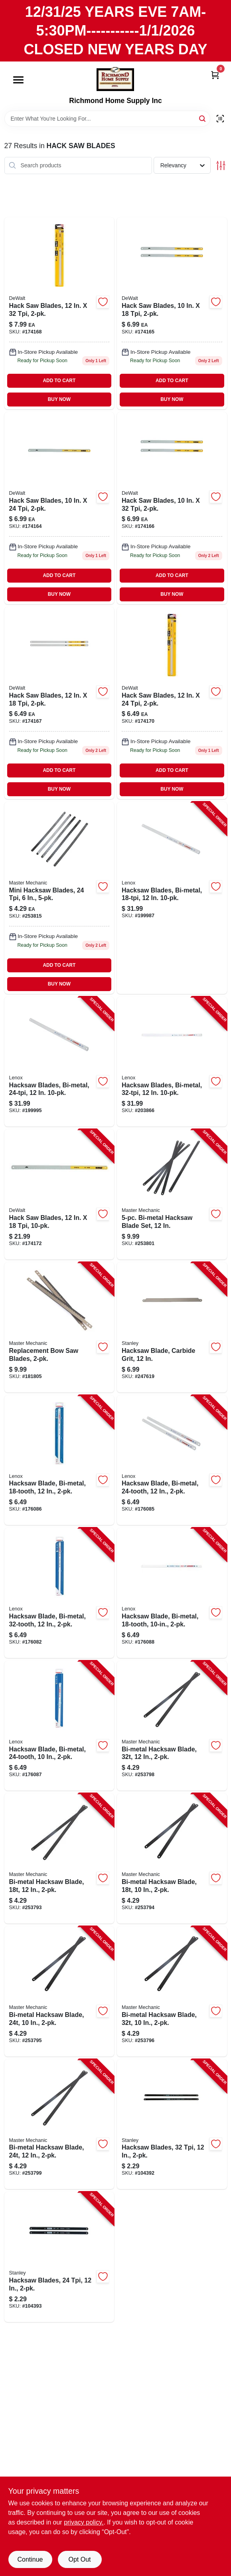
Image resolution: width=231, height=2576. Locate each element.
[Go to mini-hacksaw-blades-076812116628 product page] (59, 898)
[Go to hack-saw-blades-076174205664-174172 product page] (59, 1194)
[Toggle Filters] (220, 165)
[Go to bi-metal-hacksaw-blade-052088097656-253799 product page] (59, 2124)
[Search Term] (107, 119)
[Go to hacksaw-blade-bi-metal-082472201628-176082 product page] (59, 1593)
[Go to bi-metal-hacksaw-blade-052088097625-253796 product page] (172, 1991)
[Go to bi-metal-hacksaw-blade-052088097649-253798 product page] (172, 1726)
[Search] (203, 118)
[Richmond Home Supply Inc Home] (115, 79)
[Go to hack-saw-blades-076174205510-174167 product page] (59, 703)
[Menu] (18, 80)
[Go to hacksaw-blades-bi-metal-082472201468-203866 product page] (172, 1062)
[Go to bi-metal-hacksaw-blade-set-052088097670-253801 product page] (172, 1194)
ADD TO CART (59, 380)
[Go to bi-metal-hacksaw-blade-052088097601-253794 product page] (172, 1858)
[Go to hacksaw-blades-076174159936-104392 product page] (172, 2124)
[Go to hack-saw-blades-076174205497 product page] (59, 508)
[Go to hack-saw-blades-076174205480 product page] (172, 313)
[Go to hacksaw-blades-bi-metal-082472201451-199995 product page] (59, 1062)
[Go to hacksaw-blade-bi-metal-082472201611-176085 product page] (172, 1460)
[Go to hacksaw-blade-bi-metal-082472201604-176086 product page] (59, 1460)
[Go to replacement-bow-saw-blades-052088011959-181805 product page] (59, 1327)
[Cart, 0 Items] (215, 74)
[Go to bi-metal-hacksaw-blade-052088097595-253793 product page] (59, 1858)
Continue (30, 2559)
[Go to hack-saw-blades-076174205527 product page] (172, 703)
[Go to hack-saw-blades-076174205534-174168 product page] (59, 313)
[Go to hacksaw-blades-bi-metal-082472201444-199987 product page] (172, 898)
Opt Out (79, 2559)
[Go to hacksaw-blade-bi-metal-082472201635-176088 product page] (172, 1593)
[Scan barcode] (220, 118)
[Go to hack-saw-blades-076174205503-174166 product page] (172, 508)
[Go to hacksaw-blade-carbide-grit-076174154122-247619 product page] (172, 1327)
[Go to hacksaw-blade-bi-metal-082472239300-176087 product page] (59, 1726)
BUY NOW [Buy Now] (59, 399)
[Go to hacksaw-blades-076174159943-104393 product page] (59, 2257)
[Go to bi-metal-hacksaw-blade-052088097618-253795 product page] (59, 1991)
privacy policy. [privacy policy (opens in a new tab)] (83, 2522)
